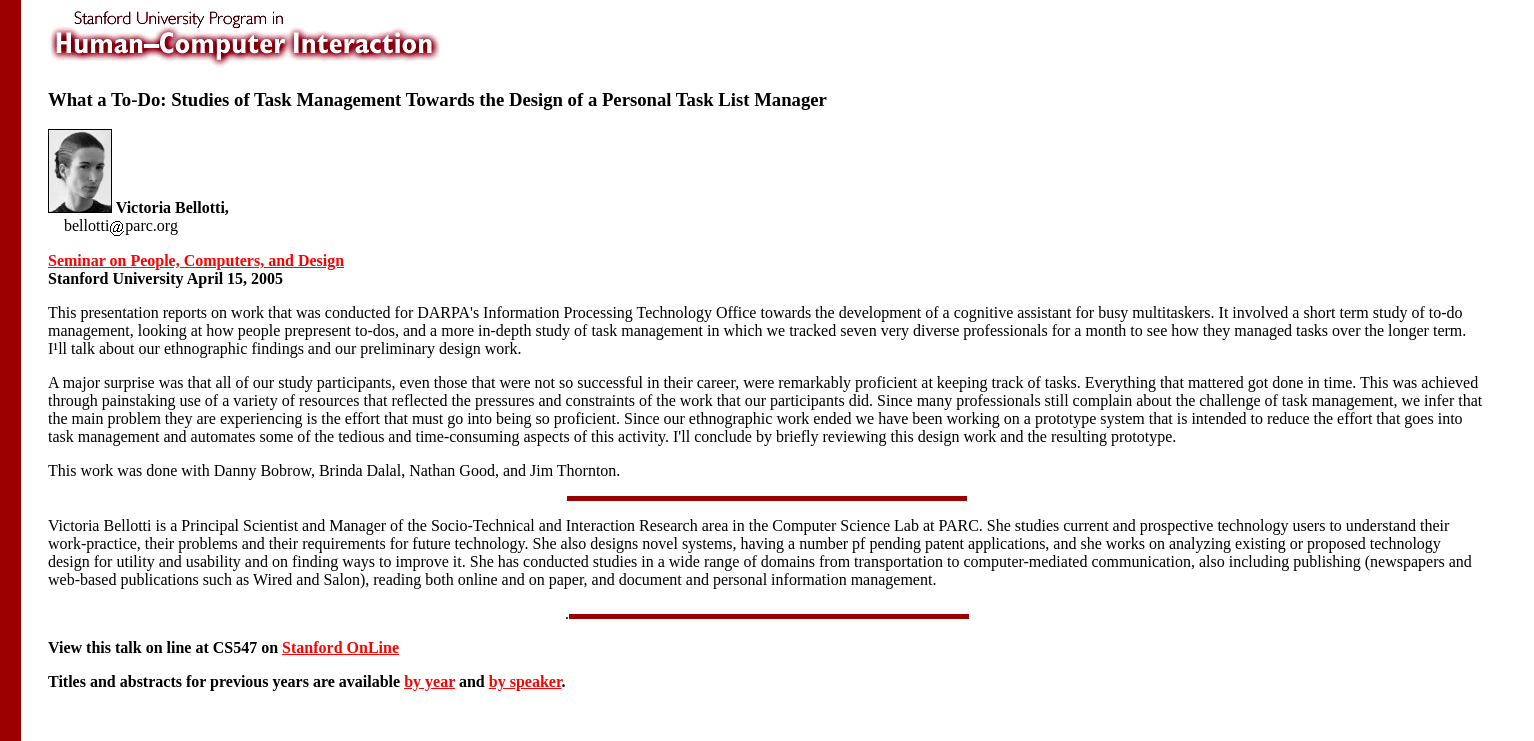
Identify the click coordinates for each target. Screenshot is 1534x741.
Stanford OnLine (340, 647)
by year (429, 681)
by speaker (525, 681)
